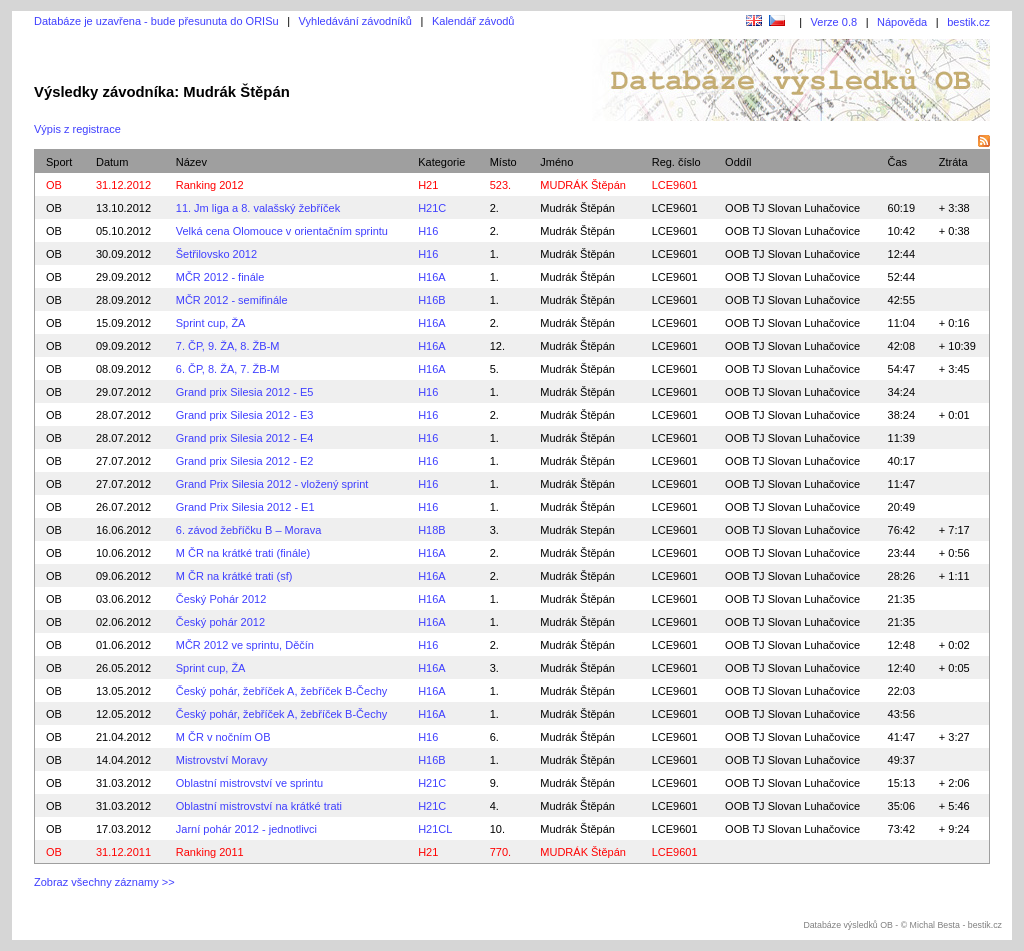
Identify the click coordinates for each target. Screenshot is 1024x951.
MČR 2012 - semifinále (232, 300)
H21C (432, 208)
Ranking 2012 (210, 185)
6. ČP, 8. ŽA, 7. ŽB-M (228, 369)
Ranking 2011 (210, 852)
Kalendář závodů (473, 21)
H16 (428, 231)
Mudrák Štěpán (577, 208)
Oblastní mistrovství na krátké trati (259, 806)
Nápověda (902, 22)
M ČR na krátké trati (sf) (234, 576)
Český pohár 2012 (220, 622)
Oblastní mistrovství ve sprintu (249, 783)
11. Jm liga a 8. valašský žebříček (258, 208)
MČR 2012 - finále (220, 277)
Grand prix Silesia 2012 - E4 (245, 438)
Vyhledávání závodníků (355, 21)
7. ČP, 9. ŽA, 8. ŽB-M (228, 346)
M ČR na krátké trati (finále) (243, 553)
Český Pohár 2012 (221, 599)
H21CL (435, 829)
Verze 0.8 (834, 22)
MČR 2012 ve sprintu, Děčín (245, 645)
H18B (432, 530)
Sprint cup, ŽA (211, 323)
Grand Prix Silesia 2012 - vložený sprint (272, 484)
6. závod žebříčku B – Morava (249, 530)
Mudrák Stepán (577, 530)
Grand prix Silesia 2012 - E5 (245, 392)
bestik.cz (968, 22)
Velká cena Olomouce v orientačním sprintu (282, 231)
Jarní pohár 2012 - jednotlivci (246, 829)
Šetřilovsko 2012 (216, 254)
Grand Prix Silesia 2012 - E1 (245, 507)
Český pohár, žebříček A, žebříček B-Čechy (282, 691)
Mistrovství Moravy (222, 760)
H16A (432, 277)
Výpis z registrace (77, 129)
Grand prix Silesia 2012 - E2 (245, 461)
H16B (432, 300)
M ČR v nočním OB (223, 737)
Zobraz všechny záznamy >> (104, 882)
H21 (428, 185)
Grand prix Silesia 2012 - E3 (245, 415)
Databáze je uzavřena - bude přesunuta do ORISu (156, 21)
